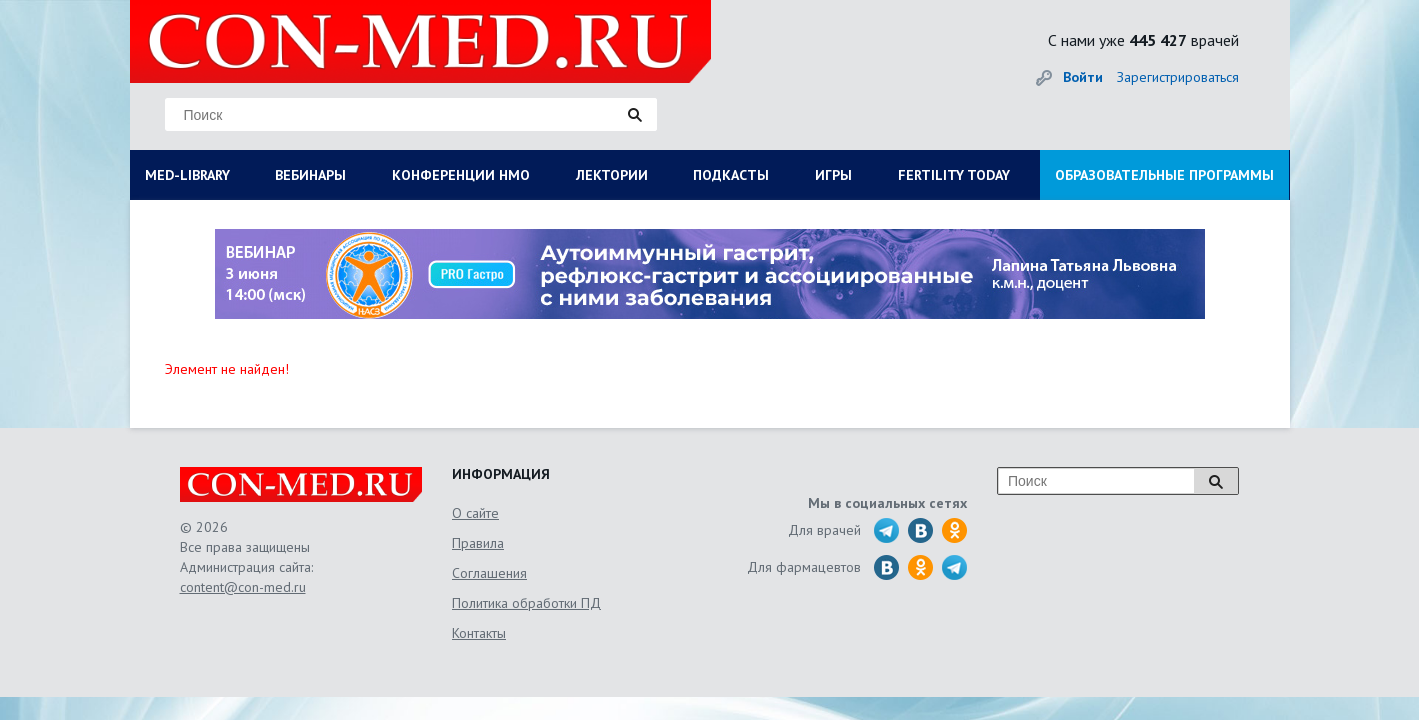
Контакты (479, 633)
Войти (1083, 77)
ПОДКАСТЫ (731, 175)
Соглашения (489, 573)
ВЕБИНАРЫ (310, 175)
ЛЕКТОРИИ (612, 175)
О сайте (475, 513)
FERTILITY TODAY (954, 175)
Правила (478, 543)
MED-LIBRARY (187, 175)
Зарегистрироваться (1178, 77)
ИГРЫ (833, 175)
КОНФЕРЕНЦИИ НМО (461, 175)
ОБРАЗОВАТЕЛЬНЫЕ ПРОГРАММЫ (1164, 175)
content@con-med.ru (243, 587)
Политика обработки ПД (526, 603)
